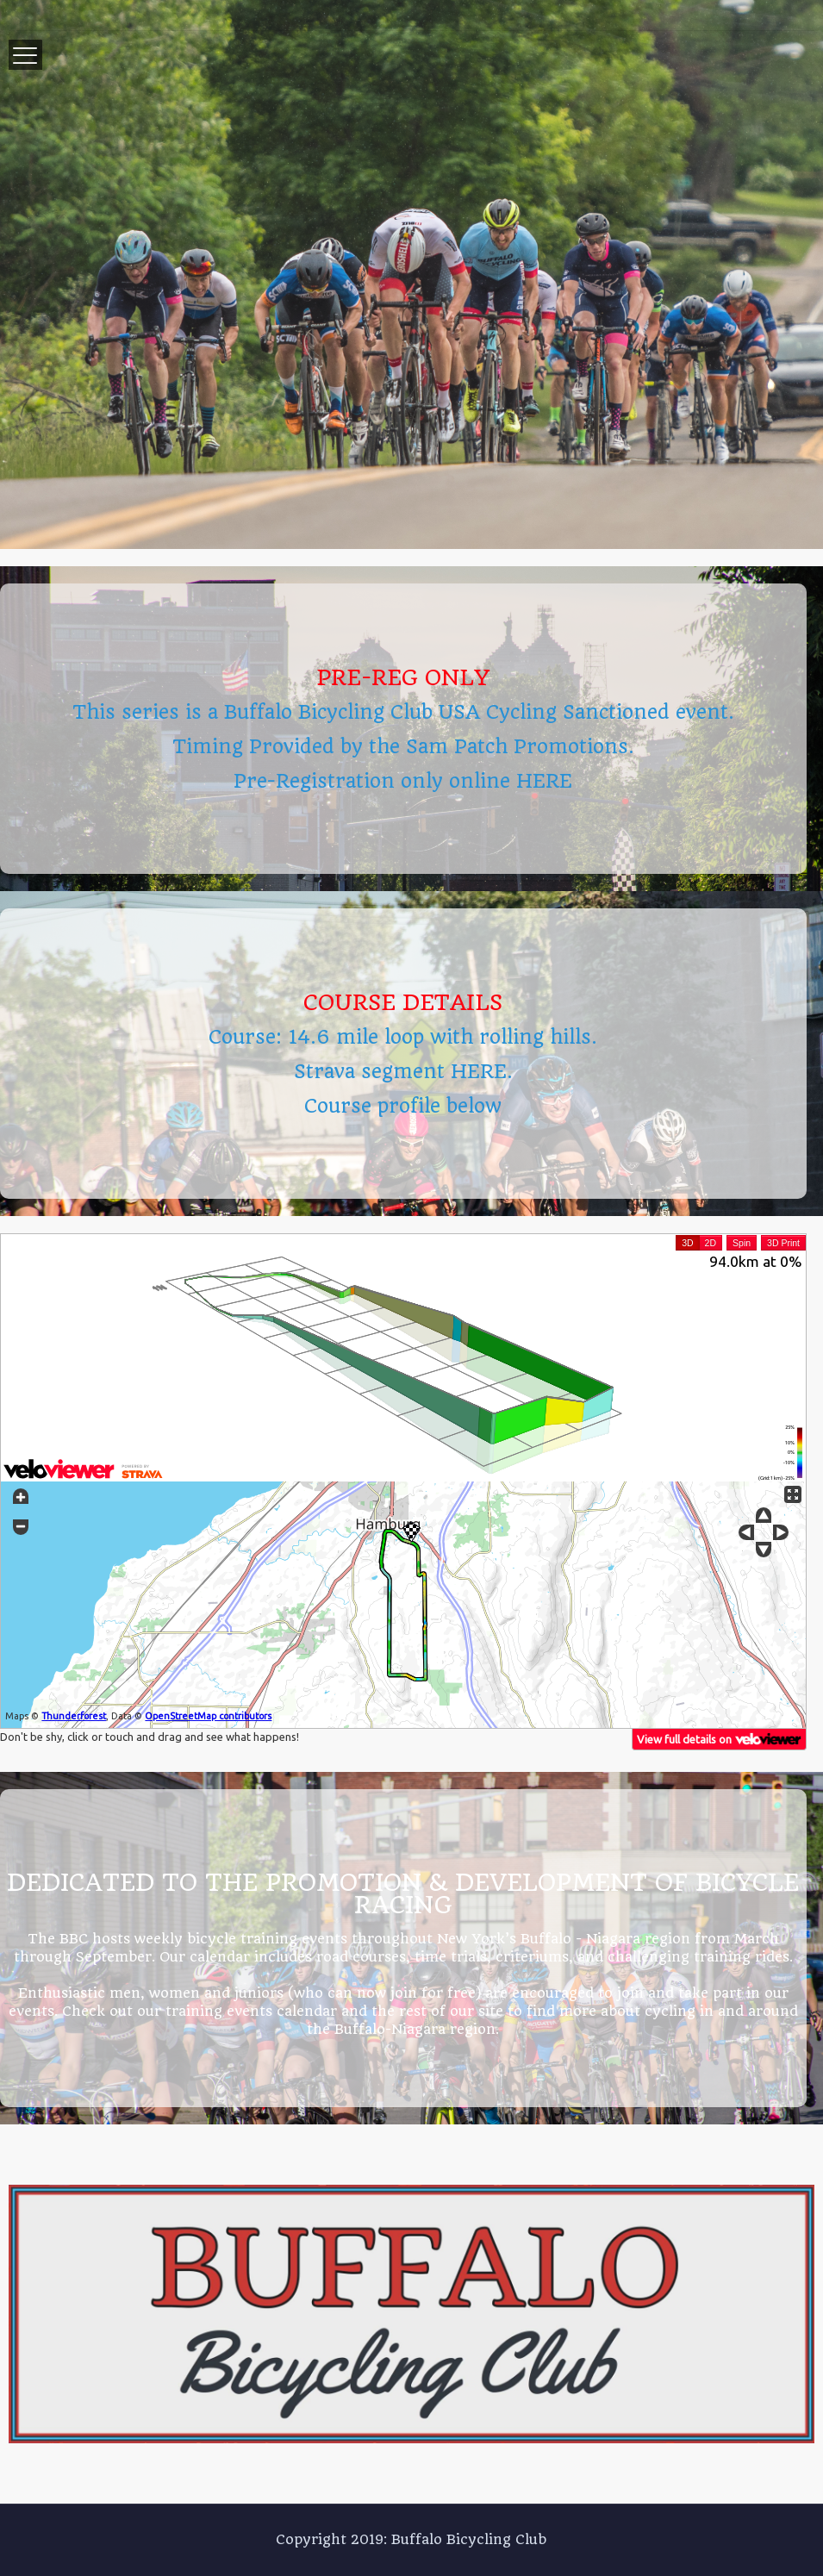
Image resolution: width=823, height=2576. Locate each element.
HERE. (482, 1071)
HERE (544, 781)
